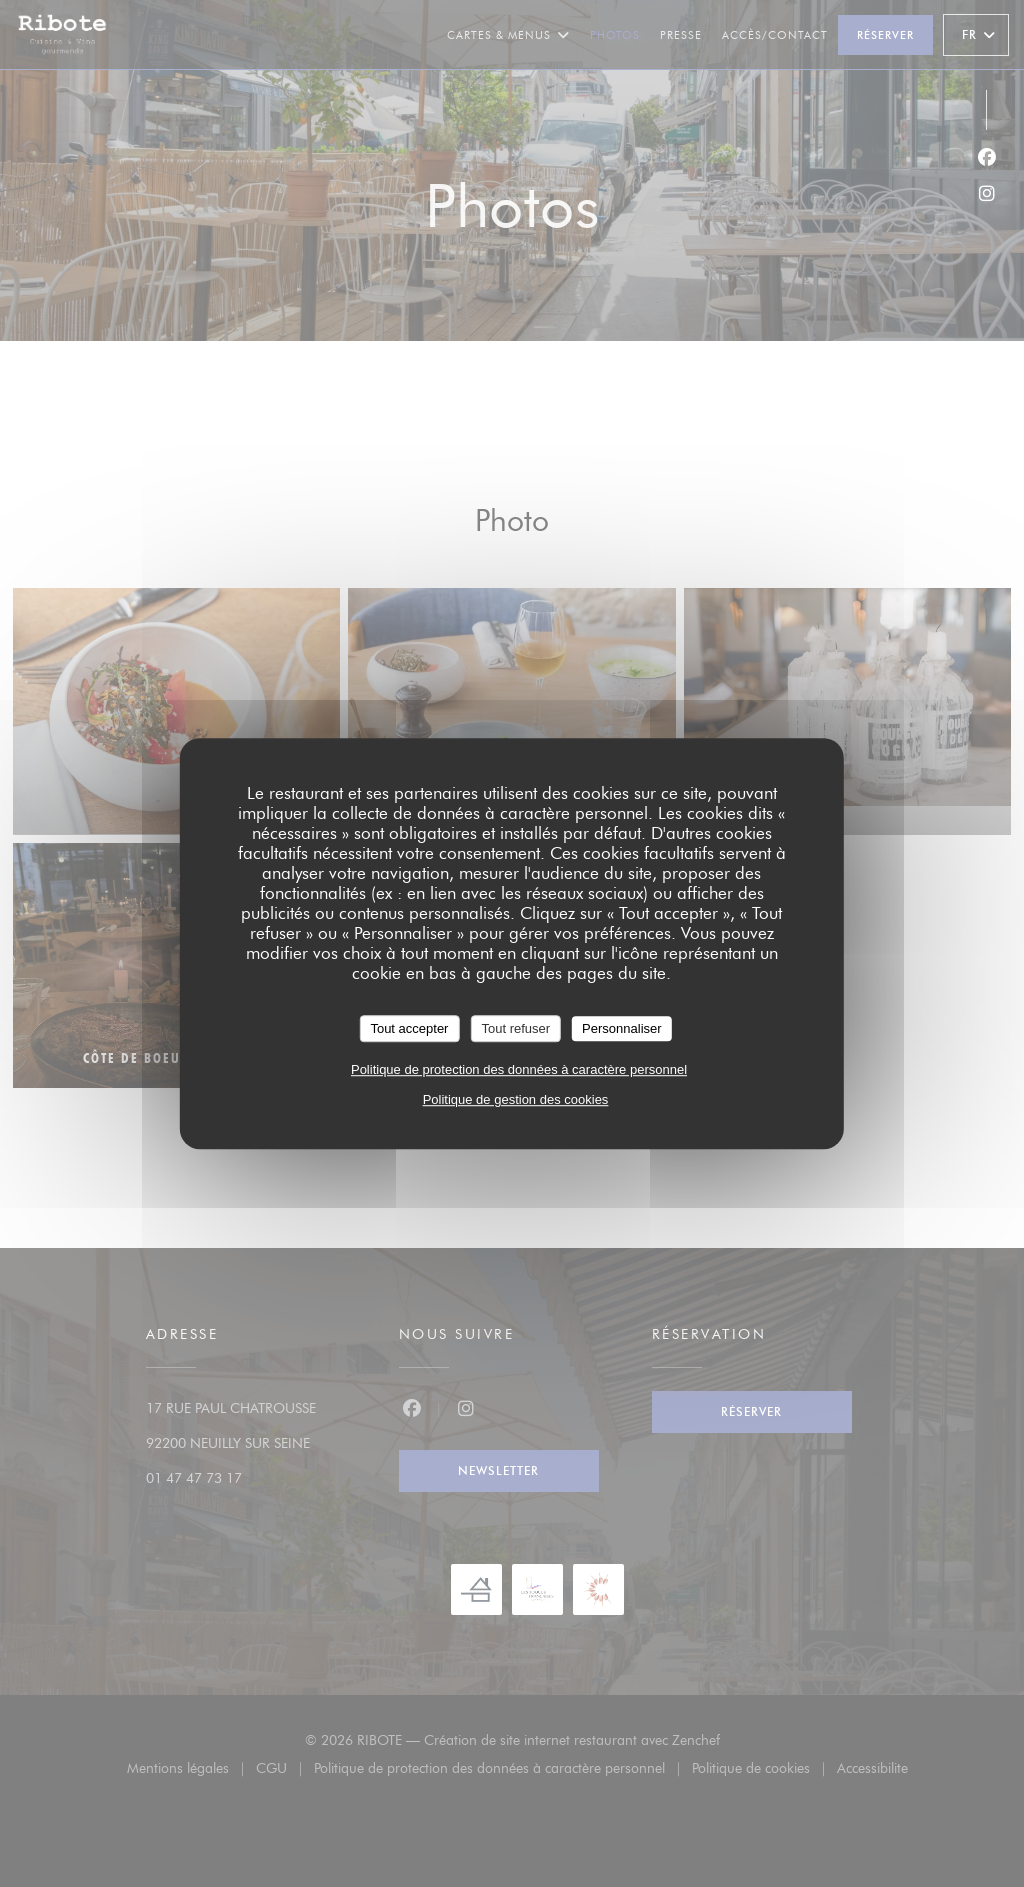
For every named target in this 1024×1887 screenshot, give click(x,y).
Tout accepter (409, 1028)
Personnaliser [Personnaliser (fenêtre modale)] (622, 1028)
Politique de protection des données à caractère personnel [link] (519, 1069)
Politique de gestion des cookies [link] (516, 1099)
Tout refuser (515, 1028)
